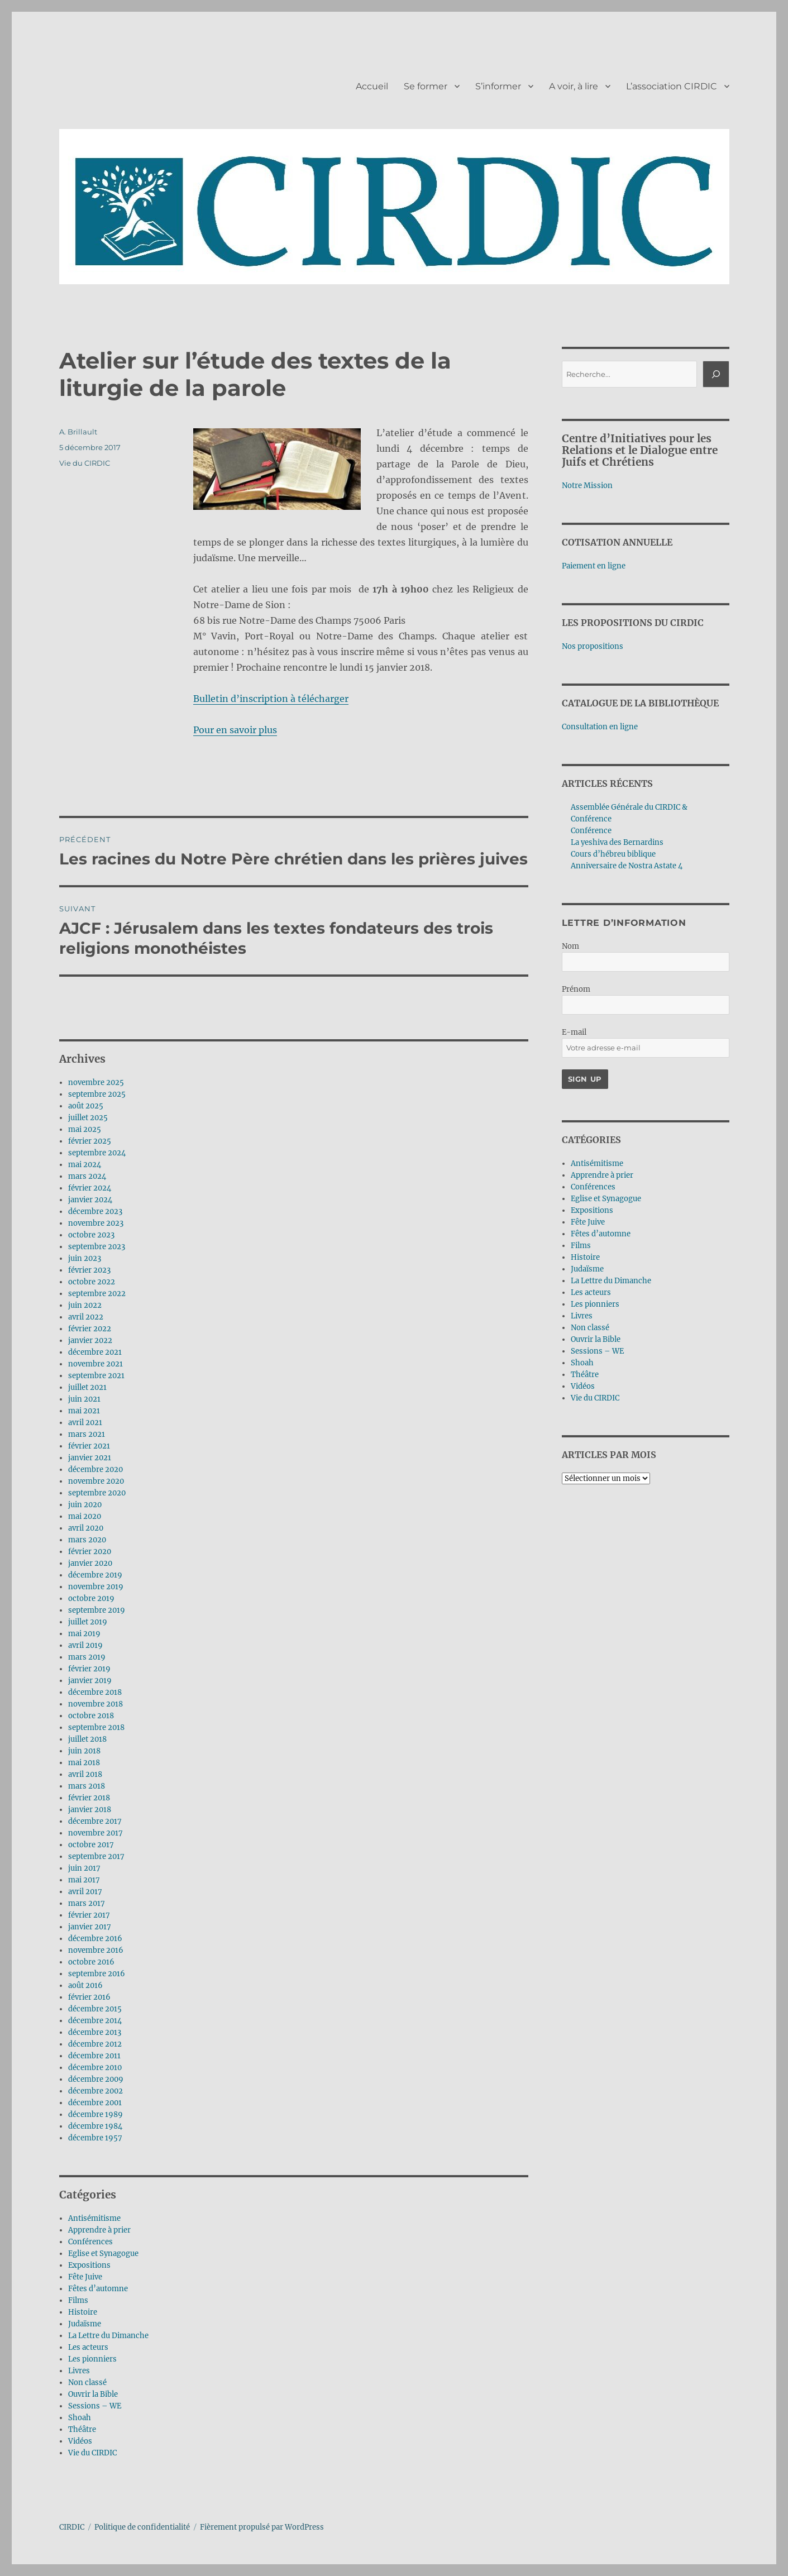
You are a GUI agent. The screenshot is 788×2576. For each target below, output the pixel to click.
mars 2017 (86, 1903)
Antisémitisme (94, 2218)
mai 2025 (84, 1129)
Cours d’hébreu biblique (613, 854)
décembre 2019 (95, 1575)
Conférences (90, 2242)
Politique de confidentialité (142, 2527)
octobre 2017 (91, 1844)
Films (78, 2300)
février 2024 (89, 1188)
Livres (79, 2371)
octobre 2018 (91, 1715)
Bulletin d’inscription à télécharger (270, 698)
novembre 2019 (95, 1587)
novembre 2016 (95, 1950)
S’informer (498, 86)
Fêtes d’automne (98, 2288)
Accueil (372, 86)
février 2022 (89, 1329)
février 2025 (89, 1141)
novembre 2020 (96, 1481)
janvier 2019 (90, 1680)
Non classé (87, 2382)
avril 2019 (85, 1645)
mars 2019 (87, 1657)
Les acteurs (88, 2347)
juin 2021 (84, 1399)
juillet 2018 (87, 1739)
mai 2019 (84, 1633)
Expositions (89, 2265)
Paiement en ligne (593, 566)
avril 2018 (85, 1774)
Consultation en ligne (600, 727)
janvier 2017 (89, 1927)
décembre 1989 (95, 2114)
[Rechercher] (716, 374)
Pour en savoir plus (235, 729)
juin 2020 (85, 1504)
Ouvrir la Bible (93, 2394)
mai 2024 (84, 1164)
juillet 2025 (88, 1117)
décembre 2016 (95, 1938)
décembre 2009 (95, 2079)
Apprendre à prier (99, 2230)
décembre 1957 (95, 2138)
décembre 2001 (95, 2102)
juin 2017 (84, 1868)
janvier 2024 (90, 1200)
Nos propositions (592, 646)
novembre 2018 (95, 1704)
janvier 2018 (89, 1809)
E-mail (574, 1032)
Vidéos (80, 2441)
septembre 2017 (96, 1856)
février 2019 (89, 1669)
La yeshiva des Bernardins (617, 842)
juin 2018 (84, 1751)
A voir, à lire (573, 86)
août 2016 (85, 1985)
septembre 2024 (97, 1153)
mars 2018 (86, 1786)
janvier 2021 (89, 1458)
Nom (570, 946)
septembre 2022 (97, 1293)
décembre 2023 (95, 1211)
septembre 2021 (96, 1375)
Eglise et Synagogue (103, 2253)
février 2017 (89, 1915)
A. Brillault (78, 431)
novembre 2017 (95, 1833)
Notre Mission (587, 485)
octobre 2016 (91, 1962)
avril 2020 (85, 1528)
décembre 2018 (95, 1692)
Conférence (591, 830)
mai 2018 (84, 1762)
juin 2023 (84, 1258)
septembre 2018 (96, 1727)
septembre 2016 (96, 1973)
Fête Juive (85, 2277)
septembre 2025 (97, 1094)
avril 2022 (85, 1317)
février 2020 (89, 1551)
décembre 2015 (95, 2009)
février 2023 (89, 1270)
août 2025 (85, 1106)
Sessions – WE (94, 2406)
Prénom (576, 989)
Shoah (79, 2417)
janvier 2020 (90, 1563)
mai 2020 (84, 1516)
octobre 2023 (91, 1235)
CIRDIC (71, 2527)
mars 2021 (86, 1434)
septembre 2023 (96, 1246)
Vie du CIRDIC (84, 462)
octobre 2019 (91, 1598)
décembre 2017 (95, 1821)
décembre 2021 (95, 1352)
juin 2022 (85, 1305)
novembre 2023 (95, 1223)
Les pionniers (92, 2359)
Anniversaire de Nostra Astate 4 (626, 866)
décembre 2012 (95, 2044)
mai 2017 (84, 1880)
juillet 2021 (87, 1387)
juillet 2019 (87, 1622)
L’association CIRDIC (671, 86)
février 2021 (89, 1446)
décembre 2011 (94, 2056)
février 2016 (89, 1997)
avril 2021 (85, 1422)
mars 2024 (87, 1176)
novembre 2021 (95, 1364)
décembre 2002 (95, 2091)
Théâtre (82, 2429)
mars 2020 (87, 1540)
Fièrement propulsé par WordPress (262, 2527)
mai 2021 (84, 1411)
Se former (425, 86)
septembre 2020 (97, 1493)
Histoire (82, 2312)
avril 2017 (85, 1891)
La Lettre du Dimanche (108, 2335)
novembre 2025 (96, 1082)
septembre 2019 (96, 1610)
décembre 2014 (95, 2020)
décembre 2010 (95, 2067)
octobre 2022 (91, 1282)
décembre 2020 (95, 1469)
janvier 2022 (90, 1340)
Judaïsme (84, 2324)
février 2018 (89, 1798)
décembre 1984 (95, 2126)
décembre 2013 (94, 2032)
